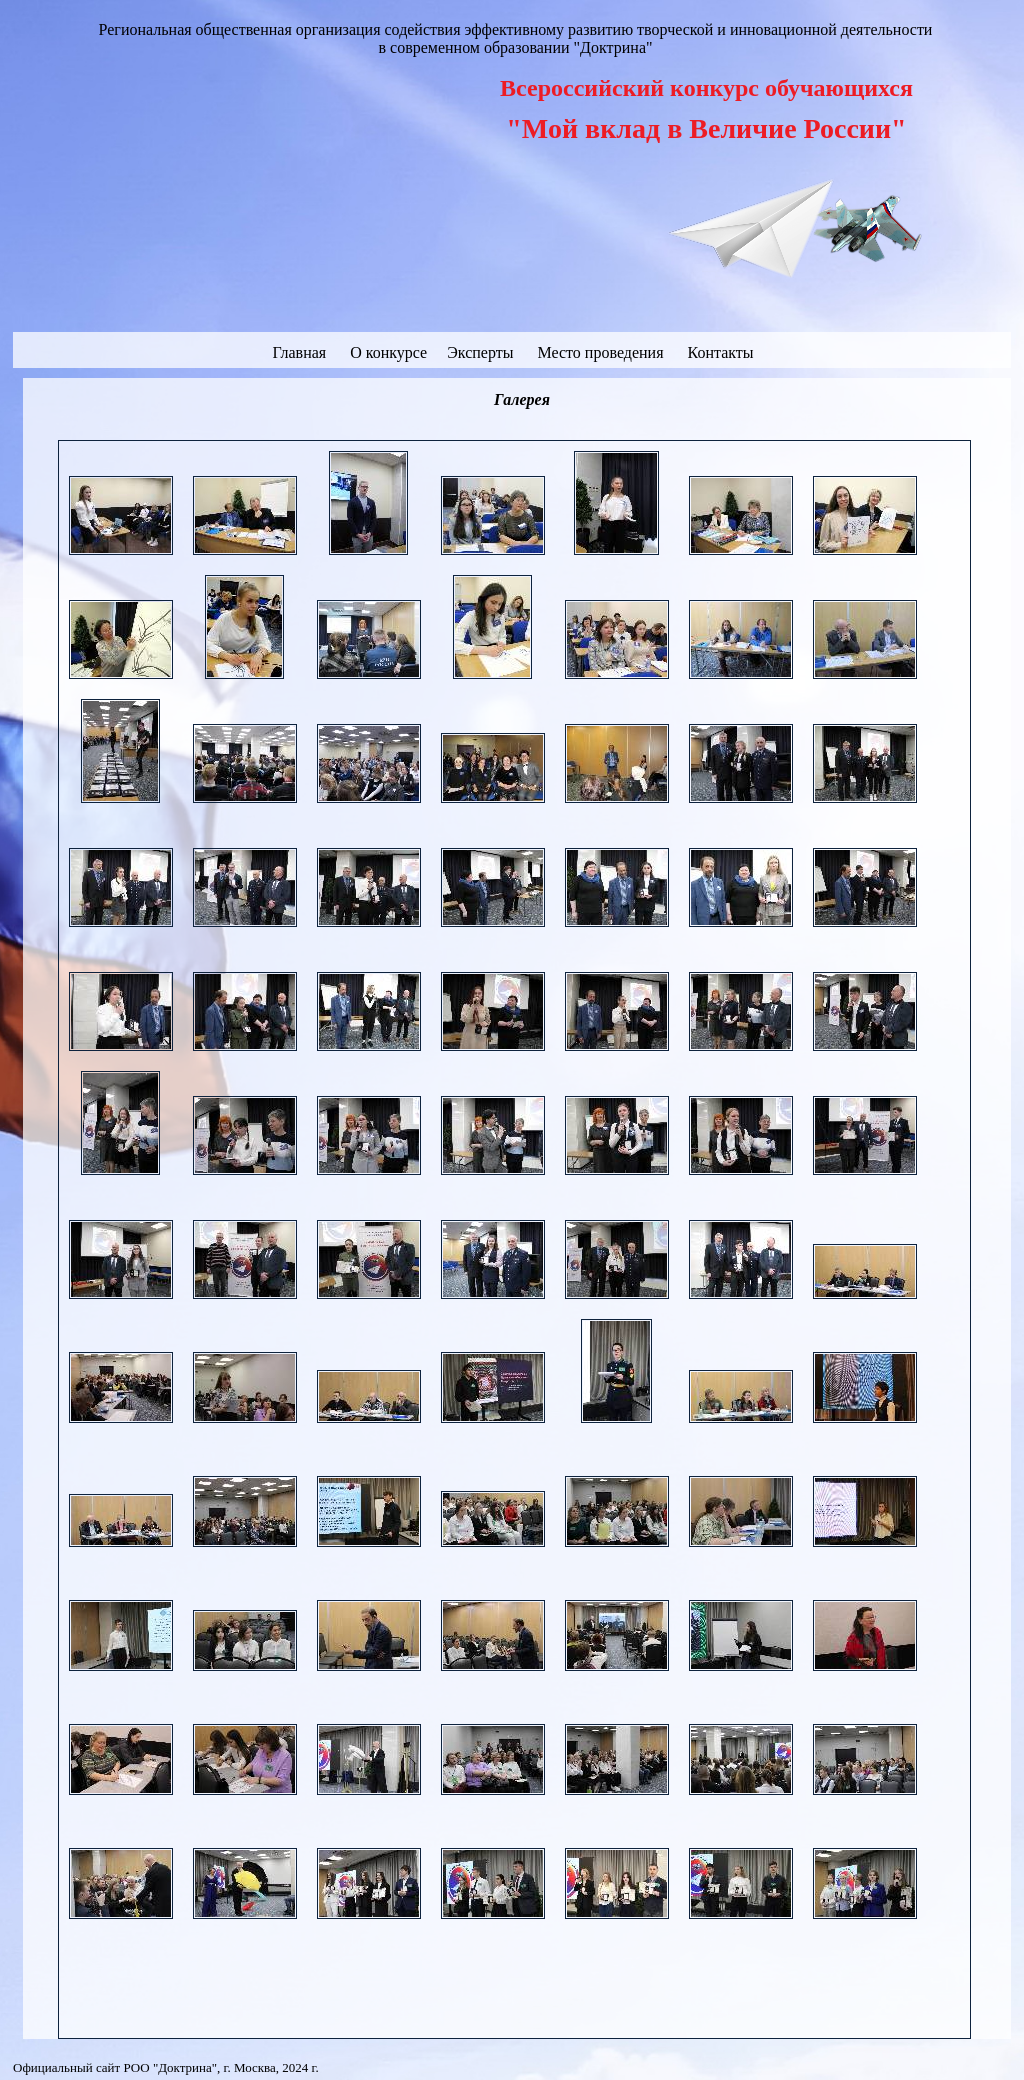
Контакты (721, 352)
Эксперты (482, 352)
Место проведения (600, 352)
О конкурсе (390, 352)
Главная (299, 352)
